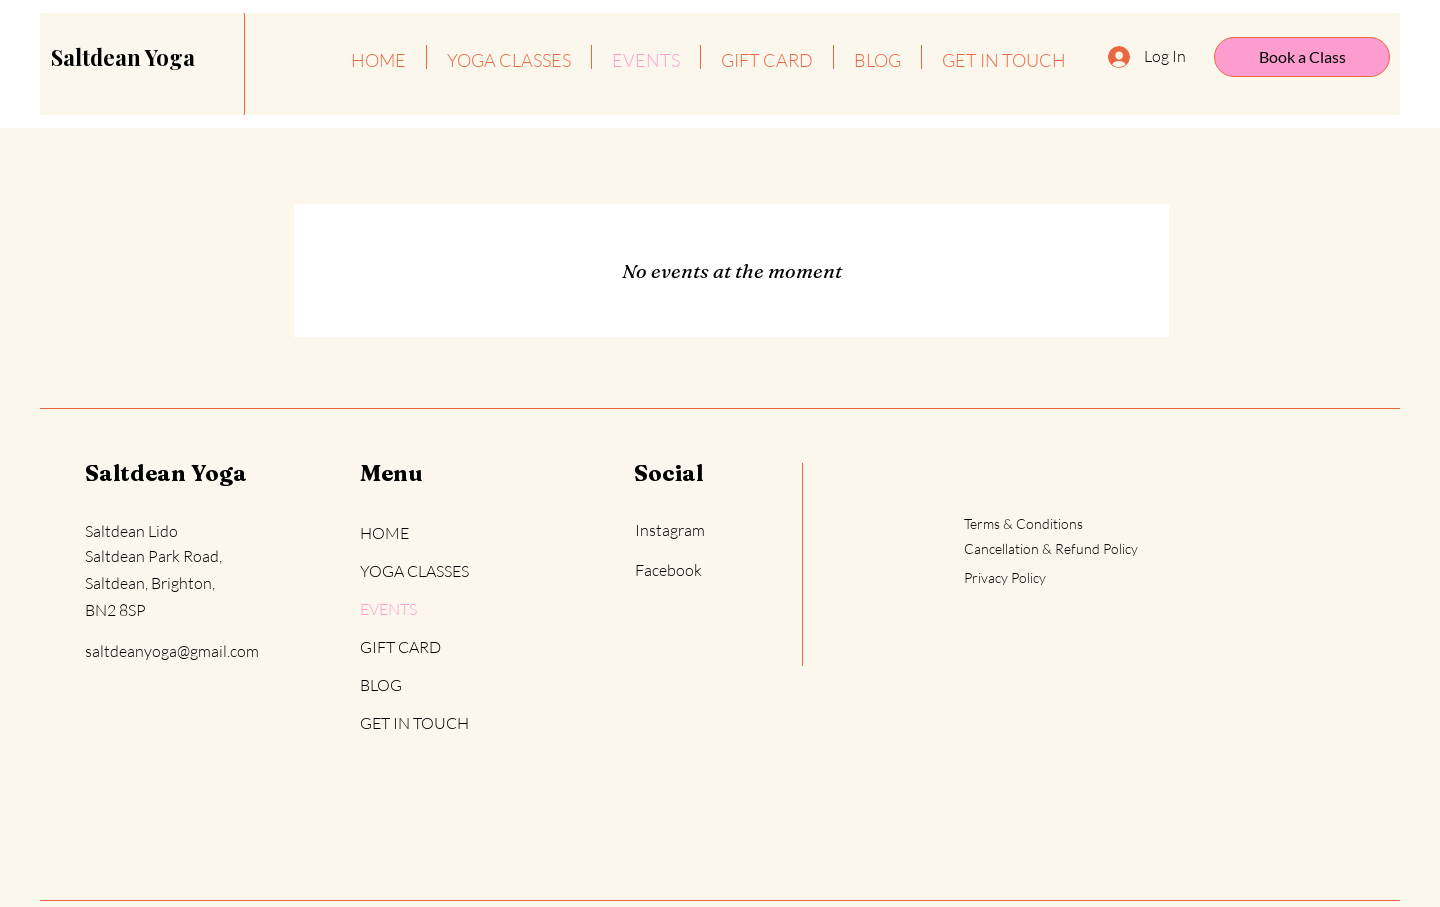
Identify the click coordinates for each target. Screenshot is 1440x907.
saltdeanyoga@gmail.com (172, 651)
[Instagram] (705, 530)
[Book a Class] (1302, 57)
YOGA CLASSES (414, 571)
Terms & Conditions (1023, 523)
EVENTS (388, 609)
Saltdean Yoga (166, 473)
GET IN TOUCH (414, 723)
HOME (384, 533)
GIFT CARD (400, 647)
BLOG (381, 685)
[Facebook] (705, 570)
